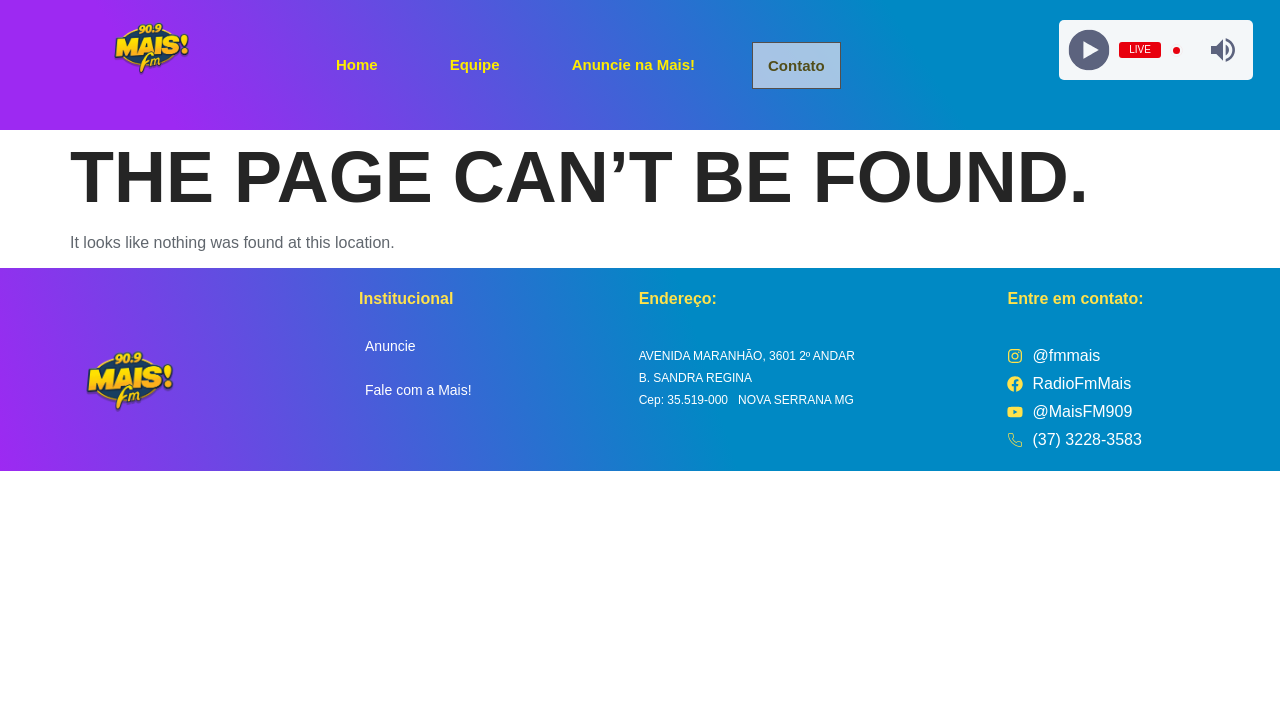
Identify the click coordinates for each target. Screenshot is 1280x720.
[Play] (1089, 50)
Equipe (475, 63)
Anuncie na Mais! (633, 63)
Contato (797, 65)
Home (357, 63)
